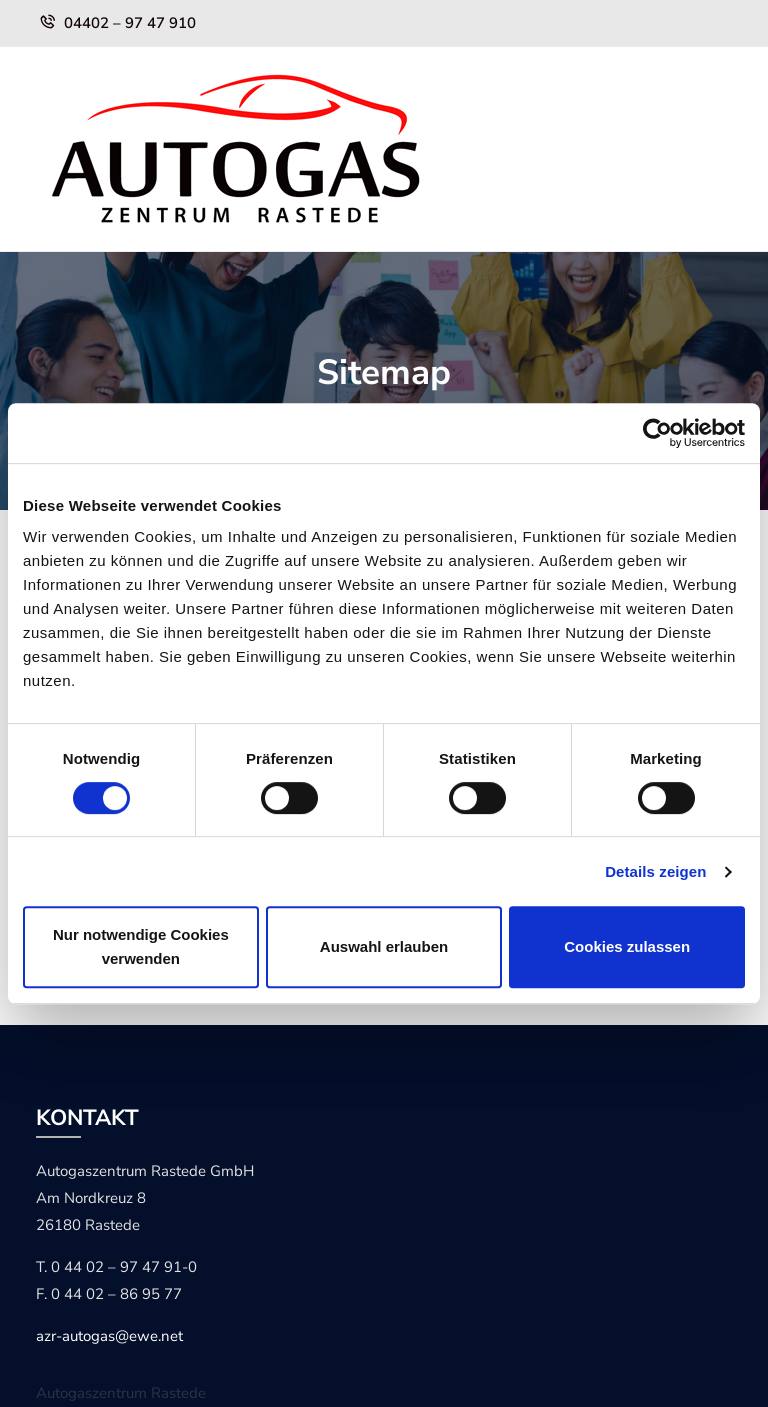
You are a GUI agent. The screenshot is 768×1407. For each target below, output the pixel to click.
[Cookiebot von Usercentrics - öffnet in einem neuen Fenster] (657, 433)
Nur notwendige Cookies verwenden (141, 946)
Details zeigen (655, 871)
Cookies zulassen (627, 946)
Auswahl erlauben (384, 946)
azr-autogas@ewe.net (109, 1336)
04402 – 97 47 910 (130, 23)
